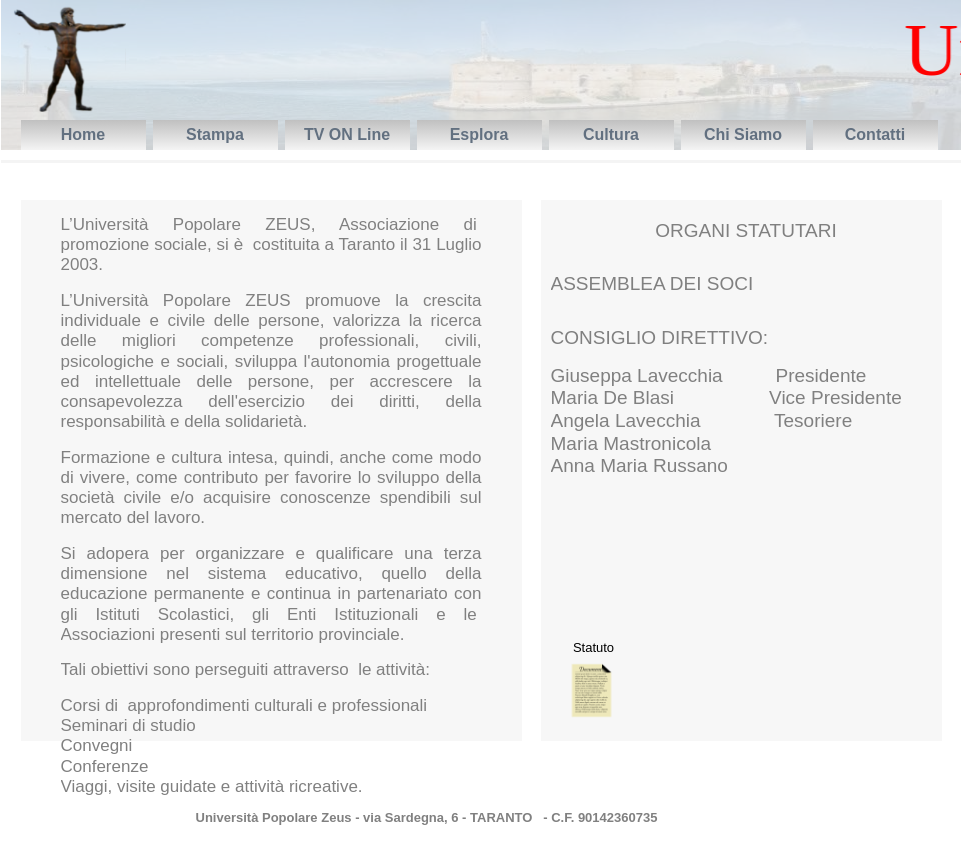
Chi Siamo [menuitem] (743, 134)
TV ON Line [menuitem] (347, 134)
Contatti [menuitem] (875, 134)
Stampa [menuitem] (215, 134)
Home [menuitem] (83, 134)
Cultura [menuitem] (611, 134)
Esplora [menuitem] (479, 134)
